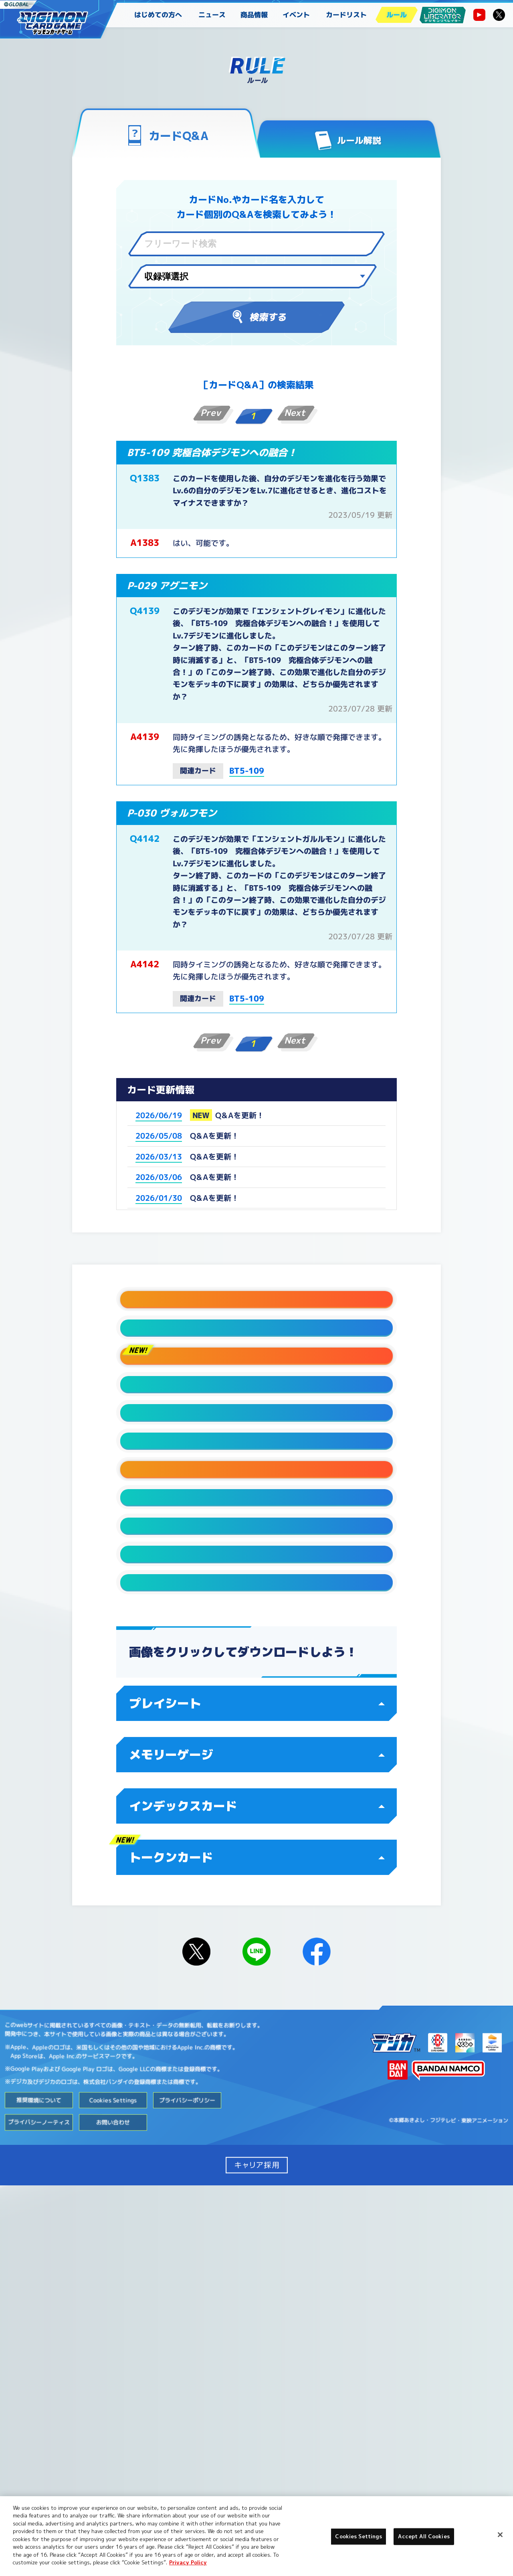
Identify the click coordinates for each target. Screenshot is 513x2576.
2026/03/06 (158, 1177)
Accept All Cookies (423, 2536)
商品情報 (254, 14)
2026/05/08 (158, 1136)
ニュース (212, 14)
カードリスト (346, 14)
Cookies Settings (113, 2490)
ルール (396, 14)
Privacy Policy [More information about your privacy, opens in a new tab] (188, 2562)
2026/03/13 (158, 1156)
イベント (296, 14)
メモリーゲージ (257, 2145)
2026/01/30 (158, 1198)
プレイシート (257, 2094)
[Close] (500, 2535)
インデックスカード (257, 2196)
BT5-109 (246, 770)
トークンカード (257, 2248)
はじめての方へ (158, 14)
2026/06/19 (158, 1115)
